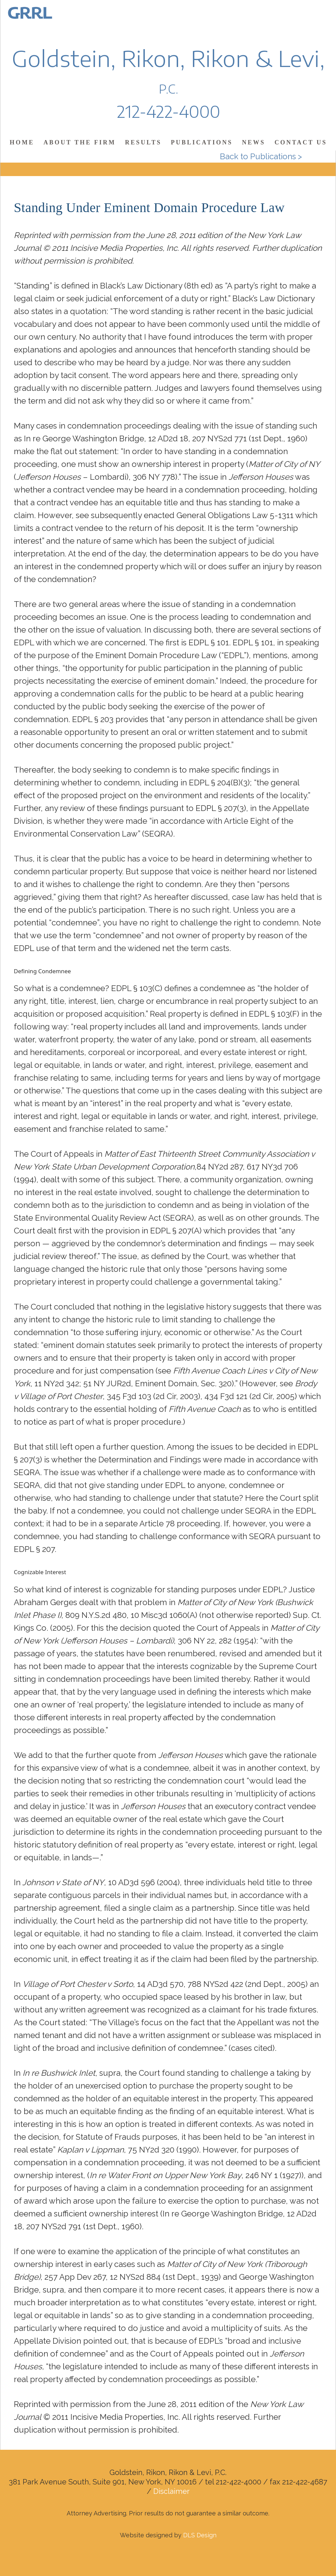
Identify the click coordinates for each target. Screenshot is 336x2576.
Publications (202, 142)
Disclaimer (171, 2491)
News (253, 142)
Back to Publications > (261, 156)
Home (22, 142)
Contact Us (300, 142)
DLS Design (199, 2535)
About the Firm (79, 142)
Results (143, 142)
